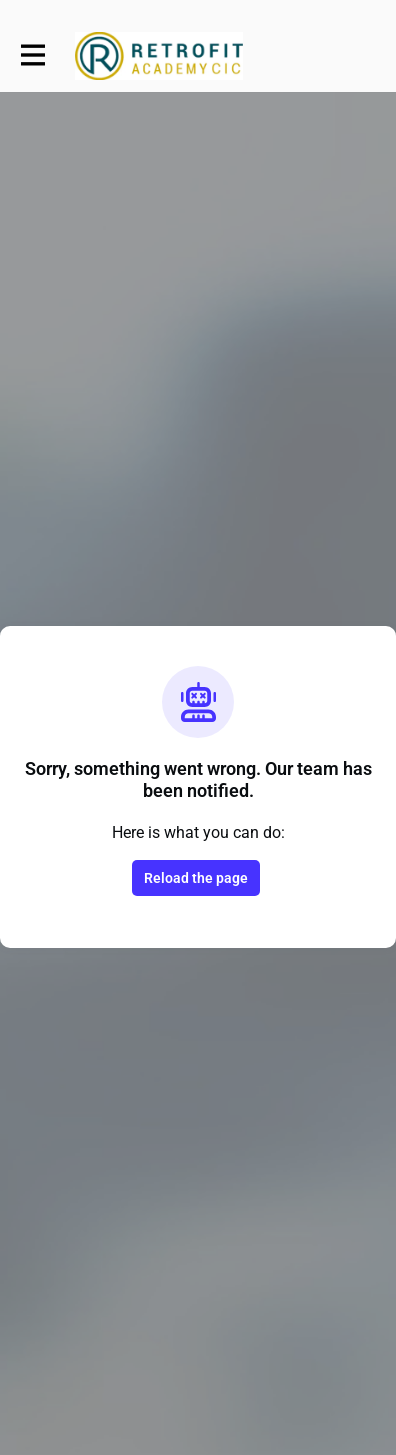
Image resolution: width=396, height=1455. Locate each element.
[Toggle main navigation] (32, 56)
